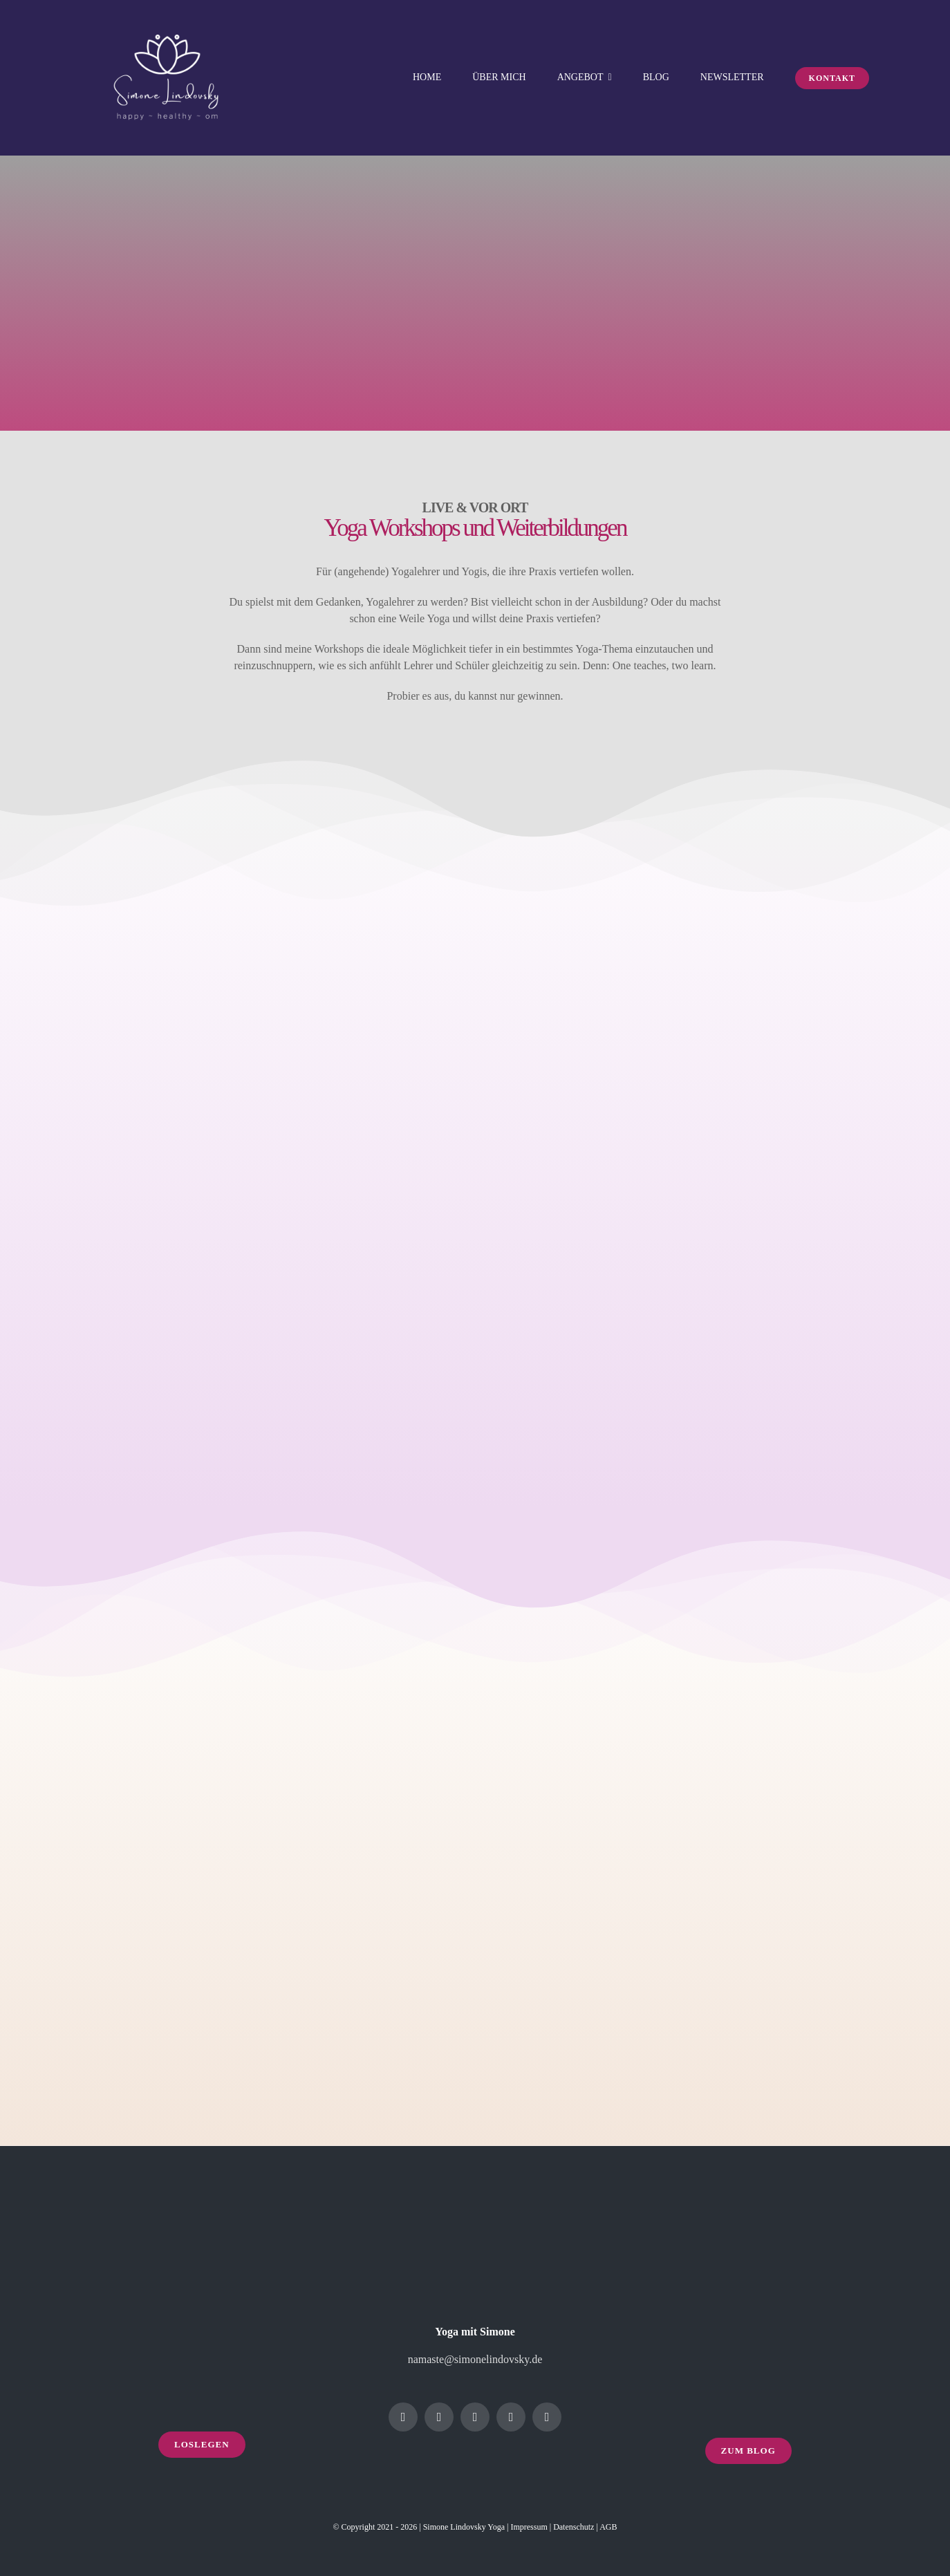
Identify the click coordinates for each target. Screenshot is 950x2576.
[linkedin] (475, 2417)
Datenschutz (573, 2527)
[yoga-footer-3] (748, 2213)
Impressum (528, 2527)
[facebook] (403, 2417)
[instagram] (439, 2417)
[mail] (546, 2417)
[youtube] (510, 2417)
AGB (608, 2527)
